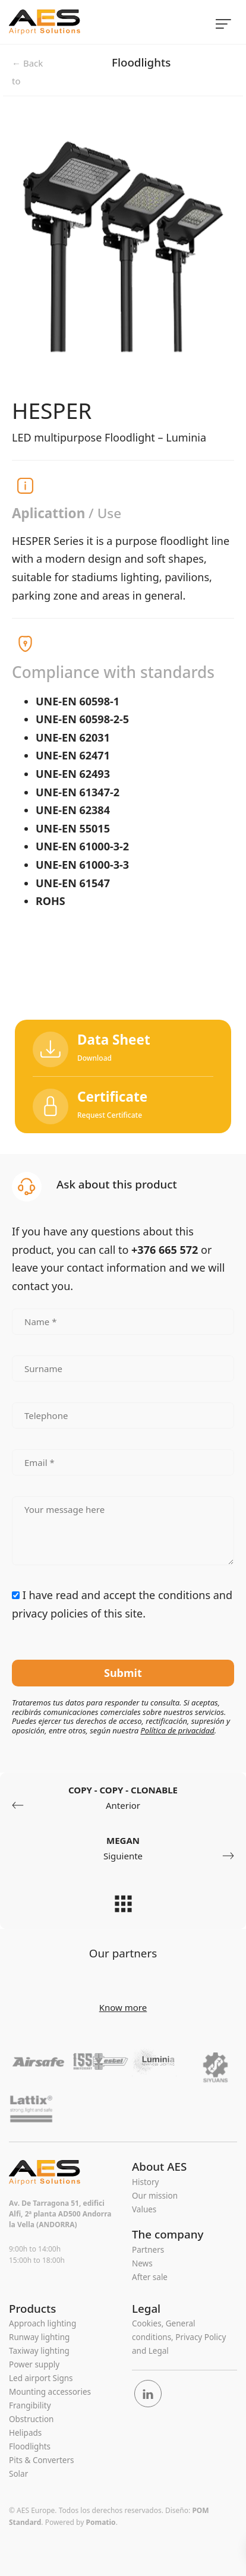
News (142, 2263)
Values (144, 2209)
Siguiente (128, 1849)
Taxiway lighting (39, 2350)
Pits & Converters (41, 2460)
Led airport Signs (41, 2378)
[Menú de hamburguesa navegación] (223, 22)
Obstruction (31, 2419)
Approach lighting (42, 2323)
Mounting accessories (50, 2391)
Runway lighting (39, 2337)
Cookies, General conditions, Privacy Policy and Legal (179, 2337)
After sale (150, 2277)
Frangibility (30, 2405)
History (145, 2182)
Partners (148, 2249)
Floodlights (141, 62)
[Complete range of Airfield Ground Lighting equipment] (91, 22)
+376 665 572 (164, 1250)
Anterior (118, 1798)
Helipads (25, 2432)
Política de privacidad (177, 1730)
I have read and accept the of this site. (122, 1604)
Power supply (34, 2364)
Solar (18, 2473)
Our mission (155, 2195)
